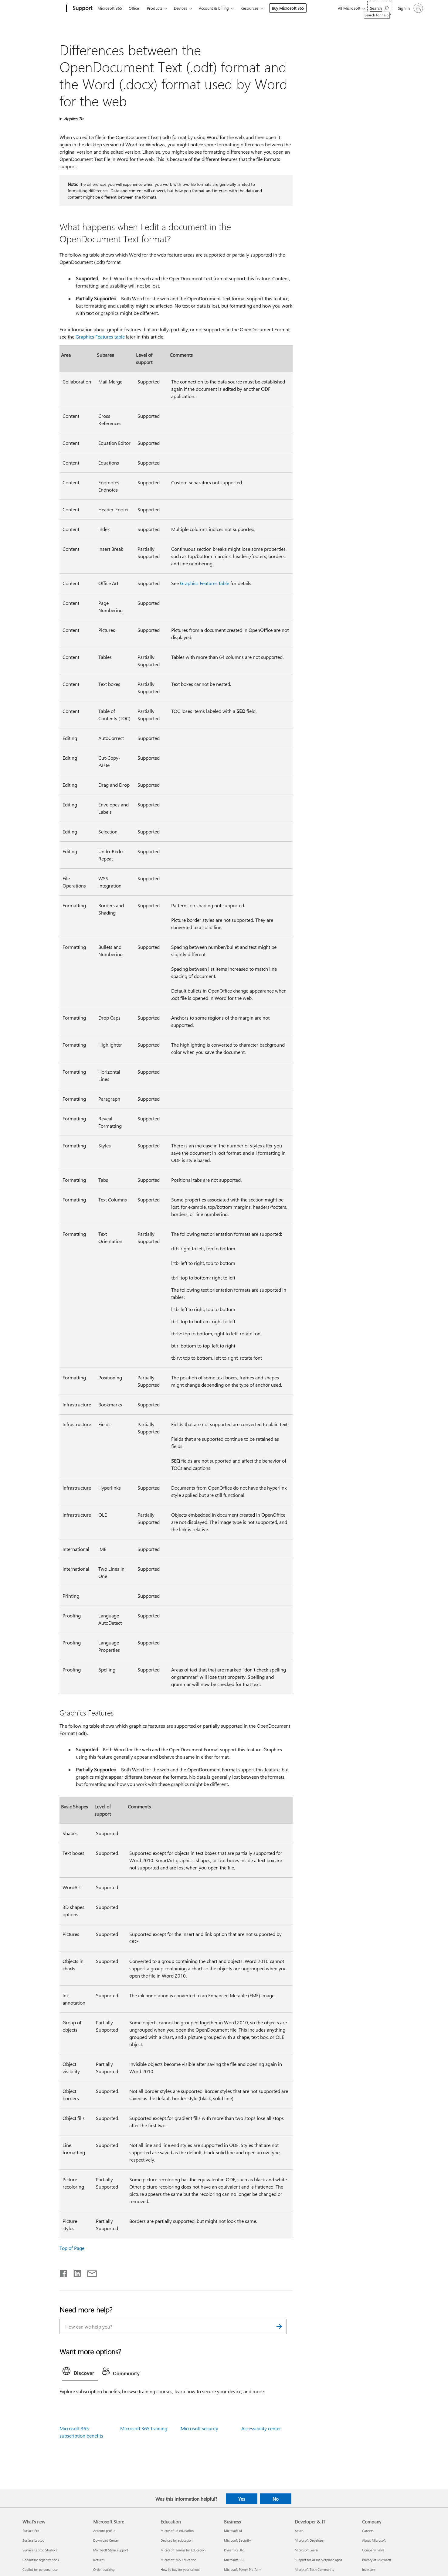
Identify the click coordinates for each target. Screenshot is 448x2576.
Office (134, 8)
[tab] (80, 2372)
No (276, 2499)
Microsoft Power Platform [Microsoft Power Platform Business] (242, 2569)
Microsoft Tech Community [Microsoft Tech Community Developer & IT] (314, 2569)
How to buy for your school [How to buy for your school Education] (180, 2569)
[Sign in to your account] (410, 8)
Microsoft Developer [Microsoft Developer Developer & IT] (310, 2540)
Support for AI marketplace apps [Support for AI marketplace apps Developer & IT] (318, 2559)
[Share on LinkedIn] (75, 2272)
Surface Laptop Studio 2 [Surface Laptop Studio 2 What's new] (39, 2550)
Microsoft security (199, 2428)
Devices (180, 8)
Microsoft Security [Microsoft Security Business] (237, 2540)
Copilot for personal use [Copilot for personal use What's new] (40, 2569)
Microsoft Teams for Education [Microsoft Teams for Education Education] (183, 2550)
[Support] (82, 8)
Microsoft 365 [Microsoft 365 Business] (234, 2559)
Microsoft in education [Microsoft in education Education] (177, 2530)
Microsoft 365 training (143, 2428)
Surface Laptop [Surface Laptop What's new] (33, 2540)
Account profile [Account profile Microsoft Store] (104, 2530)
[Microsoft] (43, 8)
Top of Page (71, 2248)
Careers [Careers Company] (368, 2530)
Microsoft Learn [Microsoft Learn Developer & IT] (306, 2550)
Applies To (73, 118)
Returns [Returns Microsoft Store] (99, 2559)
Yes (241, 2499)
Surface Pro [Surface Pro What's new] (30, 2530)
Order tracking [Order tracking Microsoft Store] (103, 2569)
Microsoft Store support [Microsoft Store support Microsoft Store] (110, 2550)
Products (154, 8)
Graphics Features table (100, 336)
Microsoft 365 (109, 8)
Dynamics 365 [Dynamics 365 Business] (234, 2550)
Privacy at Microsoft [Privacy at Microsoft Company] (376, 2559)
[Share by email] (89, 2272)
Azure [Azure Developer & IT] (299, 2530)
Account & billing (214, 8)
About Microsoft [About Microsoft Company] (374, 2540)
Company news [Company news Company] (373, 2550)
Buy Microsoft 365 (288, 8)
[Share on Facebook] (63, 2272)
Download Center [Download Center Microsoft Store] (106, 2540)
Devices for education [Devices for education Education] (176, 2540)
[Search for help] (379, 8)
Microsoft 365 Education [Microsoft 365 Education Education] (178, 2559)
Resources (249, 8)
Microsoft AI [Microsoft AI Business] (233, 2530)
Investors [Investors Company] (368, 2569)
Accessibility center (261, 2428)
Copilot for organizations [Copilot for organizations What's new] (40, 2559)
